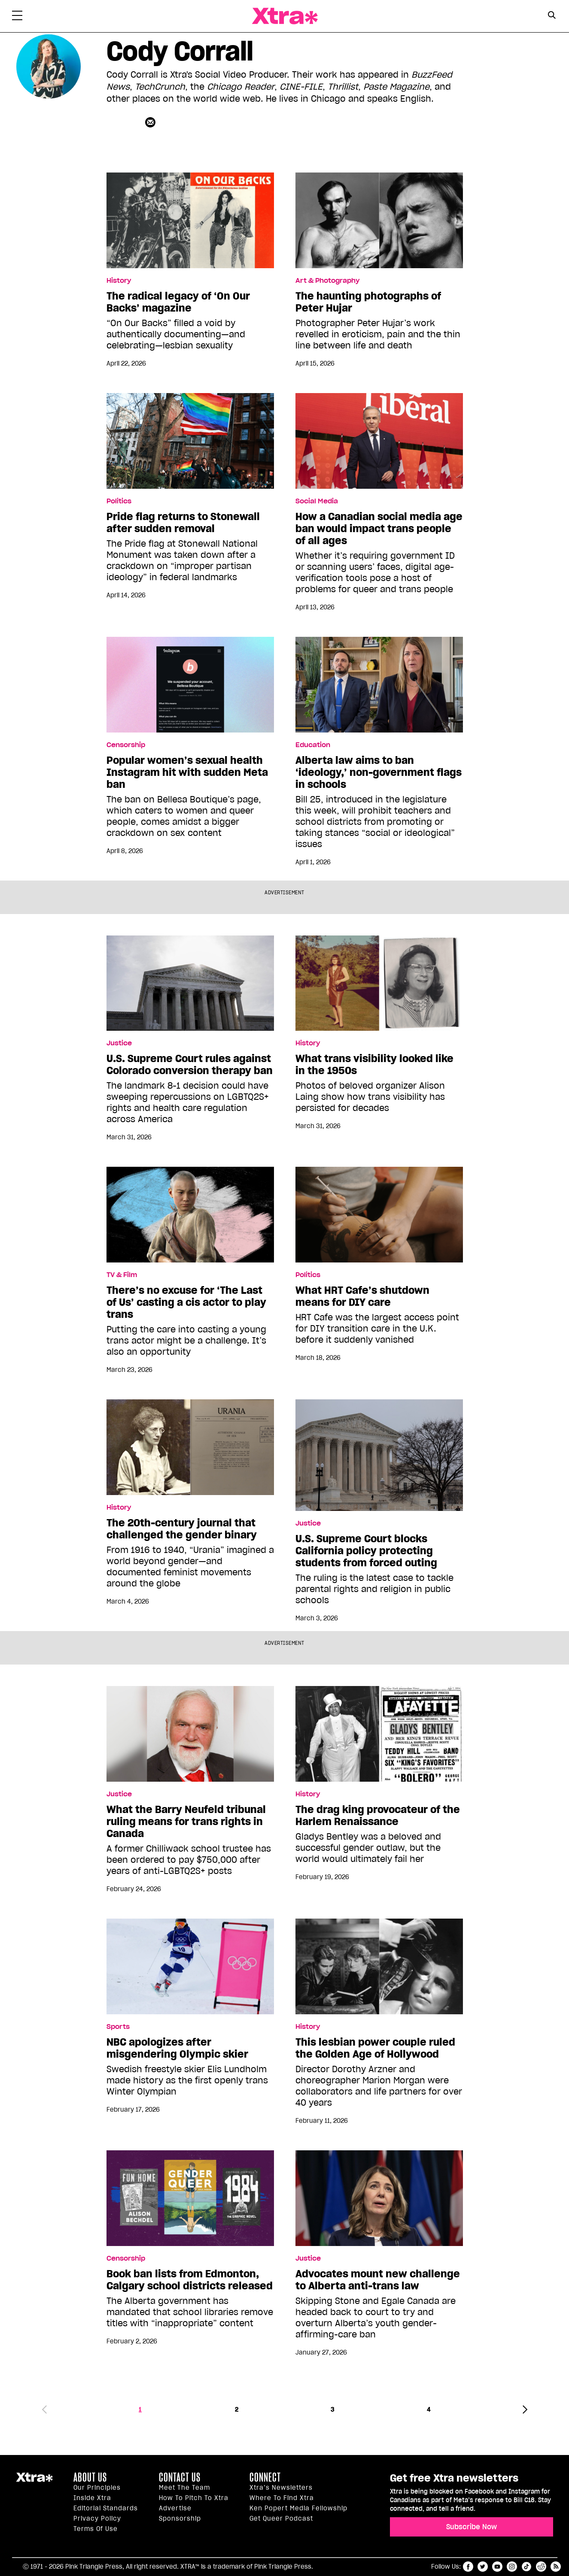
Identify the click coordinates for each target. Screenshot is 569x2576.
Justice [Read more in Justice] (119, 1043)
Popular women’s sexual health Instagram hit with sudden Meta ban (187, 772)
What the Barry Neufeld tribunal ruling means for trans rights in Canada (186, 1822)
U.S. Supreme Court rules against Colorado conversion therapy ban (189, 1065)
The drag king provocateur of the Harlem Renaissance (377, 1816)
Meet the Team (184, 2487)
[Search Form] (552, 16)
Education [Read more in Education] (312, 745)
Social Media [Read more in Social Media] (316, 501)
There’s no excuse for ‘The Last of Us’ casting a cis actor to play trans (186, 1302)
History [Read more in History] (118, 281)
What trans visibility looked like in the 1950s (374, 1065)
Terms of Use (95, 2529)
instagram (512, 2566)
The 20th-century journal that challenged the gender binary (181, 1529)
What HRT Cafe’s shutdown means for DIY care (362, 1296)
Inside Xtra (92, 2498)
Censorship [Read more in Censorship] (125, 745)
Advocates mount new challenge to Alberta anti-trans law (377, 2280)
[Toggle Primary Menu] (17, 17)
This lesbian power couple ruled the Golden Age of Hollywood (375, 2048)
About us (90, 2477)
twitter (483, 2566)
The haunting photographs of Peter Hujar (368, 302)
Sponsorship (180, 2518)
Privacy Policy (97, 2518)
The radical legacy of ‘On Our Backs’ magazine (178, 302)
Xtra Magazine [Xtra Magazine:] (34, 2480)
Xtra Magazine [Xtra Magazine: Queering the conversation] (284, 16)
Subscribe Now (471, 2526)
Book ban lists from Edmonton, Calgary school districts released (189, 2280)
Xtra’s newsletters (281, 2487)
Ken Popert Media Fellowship (298, 2508)
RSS (556, 2566)
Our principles (97, 2487)
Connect (265, 2477)
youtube (497, 2566)
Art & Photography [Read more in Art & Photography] (327, 281)
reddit (541, 2566)
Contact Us (180, 2477)
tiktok (526, 2566)
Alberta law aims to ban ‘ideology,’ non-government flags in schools (378, 772)
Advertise (175, 2508)
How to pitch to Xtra (193, 2498)
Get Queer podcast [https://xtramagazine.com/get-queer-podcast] (281, 2518)
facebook (468, 2566)
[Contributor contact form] (151, 122)
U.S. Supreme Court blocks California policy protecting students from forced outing (366, 1551)
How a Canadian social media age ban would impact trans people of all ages (379, 529)
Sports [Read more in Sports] (118, 2027)
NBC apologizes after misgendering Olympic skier (177, 2048)
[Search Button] (552, 15)
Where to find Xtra (282, 2498)
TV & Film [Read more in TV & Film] (121, 1275)
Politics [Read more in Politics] (118, 501)
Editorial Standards (105, 2508)
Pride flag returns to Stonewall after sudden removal (183, 523)
